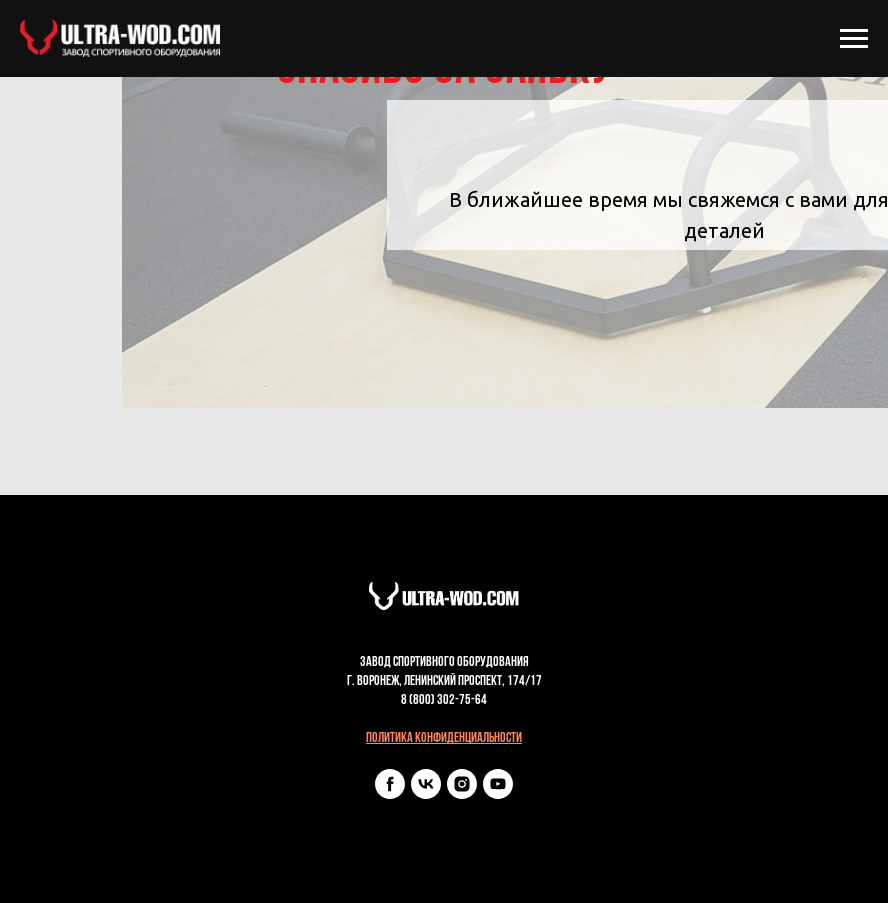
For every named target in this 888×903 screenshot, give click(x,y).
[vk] (426, 793)
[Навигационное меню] (854, 39)
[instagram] (462, 793)
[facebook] (390, 793)
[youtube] (498, 793)
